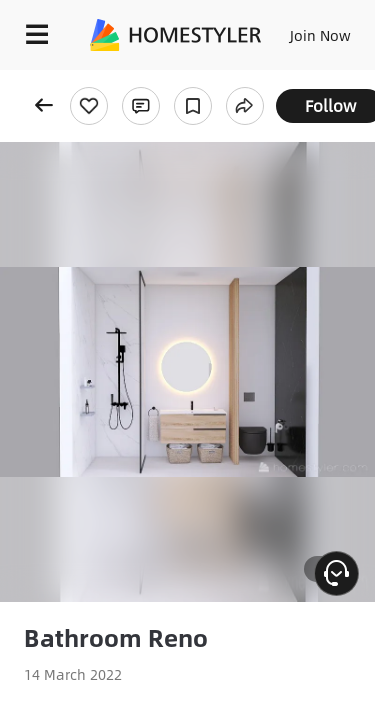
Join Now (320, 35)
